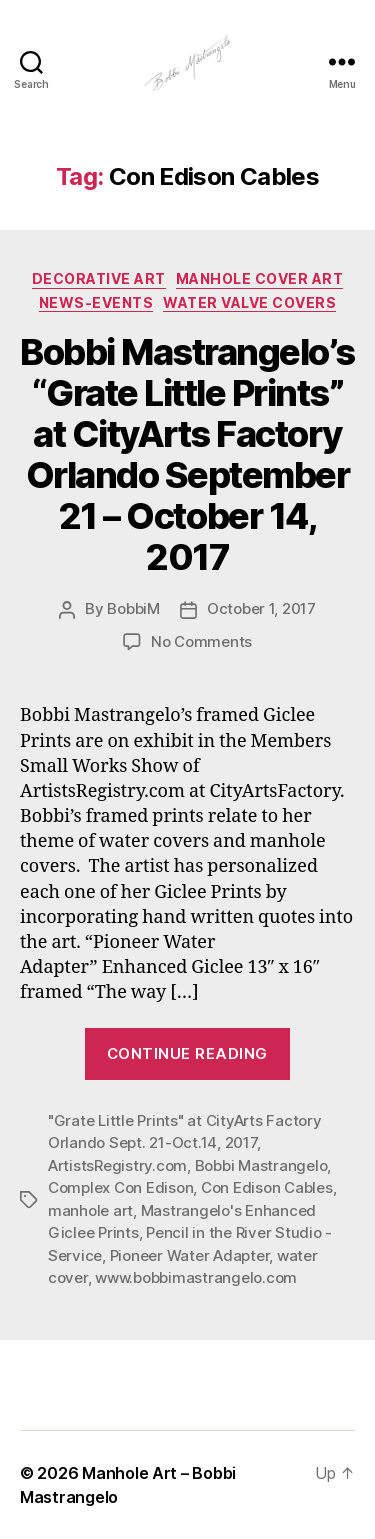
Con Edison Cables (267, 1187)
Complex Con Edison (120, 1187)
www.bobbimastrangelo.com (196, 1277)
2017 (241, 1142)
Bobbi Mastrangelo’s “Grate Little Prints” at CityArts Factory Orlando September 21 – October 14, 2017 (187, 454)
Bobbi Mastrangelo (261, 1165)
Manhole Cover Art (260, 278)
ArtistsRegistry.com (117, 1165)
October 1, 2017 (261, 608)
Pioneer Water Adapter (190, 1255)
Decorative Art (99, 278)
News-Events (96, 302)
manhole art (90, 1210)
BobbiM (133, 608)
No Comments (201, 641)
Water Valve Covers (249, 302)
